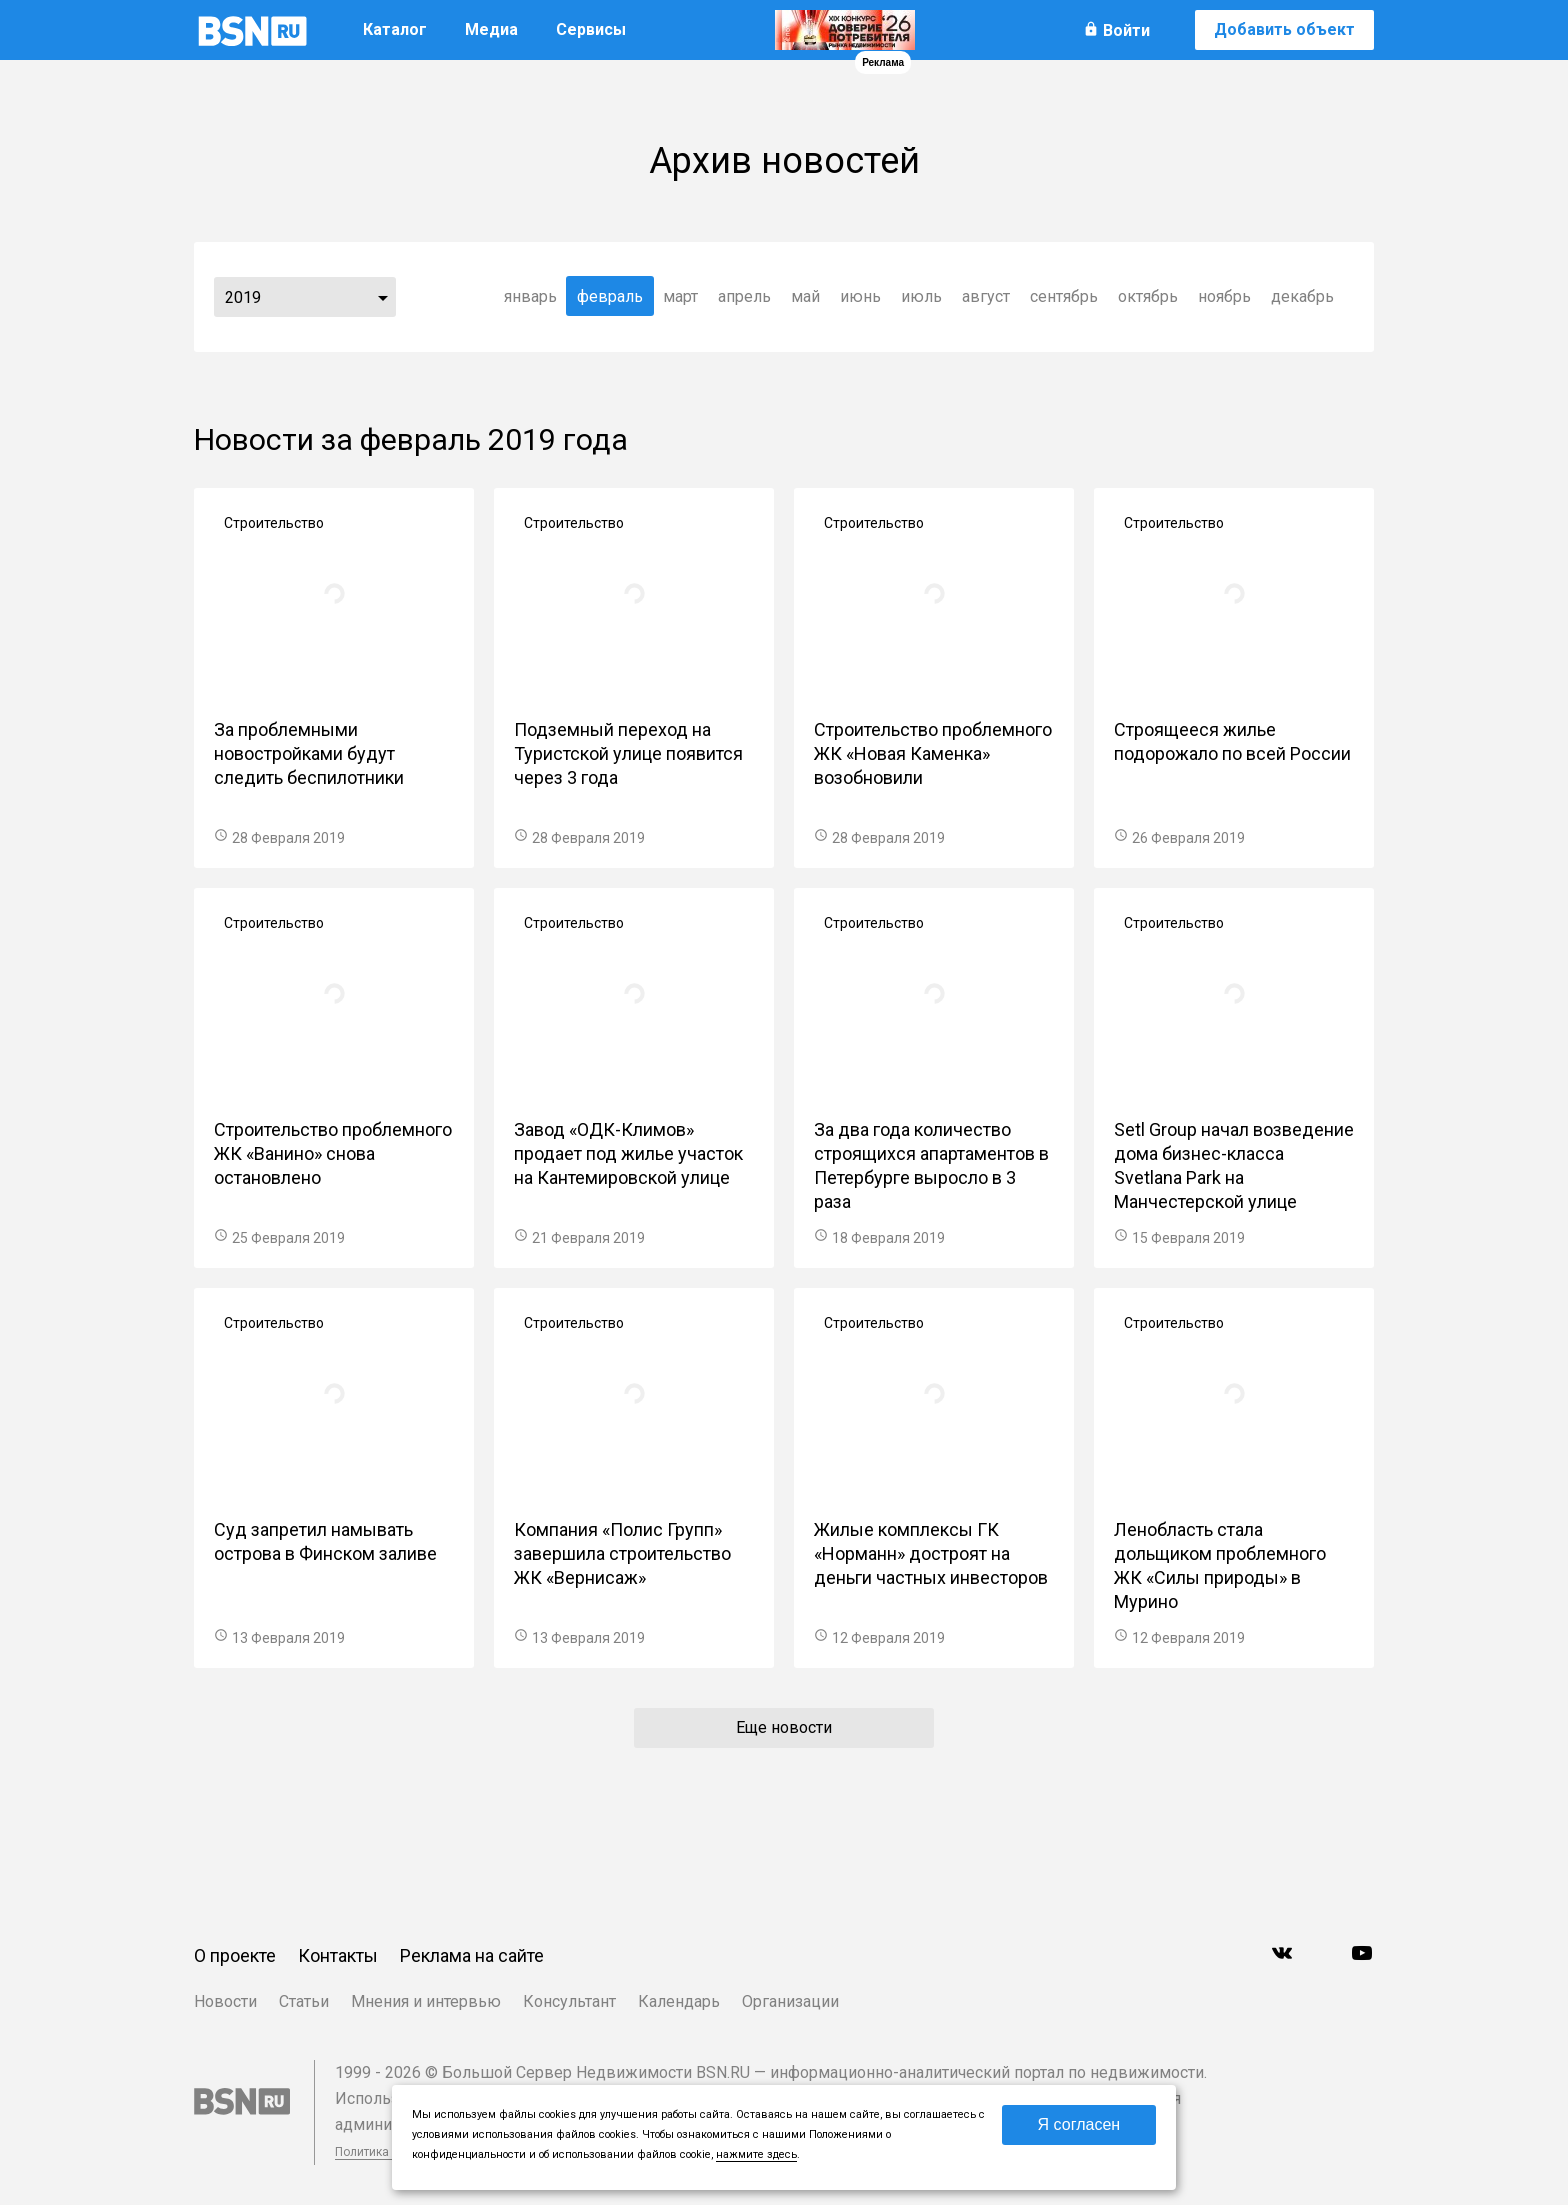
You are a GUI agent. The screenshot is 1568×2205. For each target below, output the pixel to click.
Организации (790, 2001)
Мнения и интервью (426, 2001)
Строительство (274, 523)
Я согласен (1079, 2124)
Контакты (338, 1955)
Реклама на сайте (472, 1955)
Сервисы (591, 29)
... (383, 297)
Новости (225, 2001)
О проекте (235, 1955)
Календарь (679, 2001)
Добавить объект (1284, 29)
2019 (243, 297)
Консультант (569, 2001)
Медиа (491, 29)
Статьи (304, 2001)
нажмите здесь (756, 2154)
